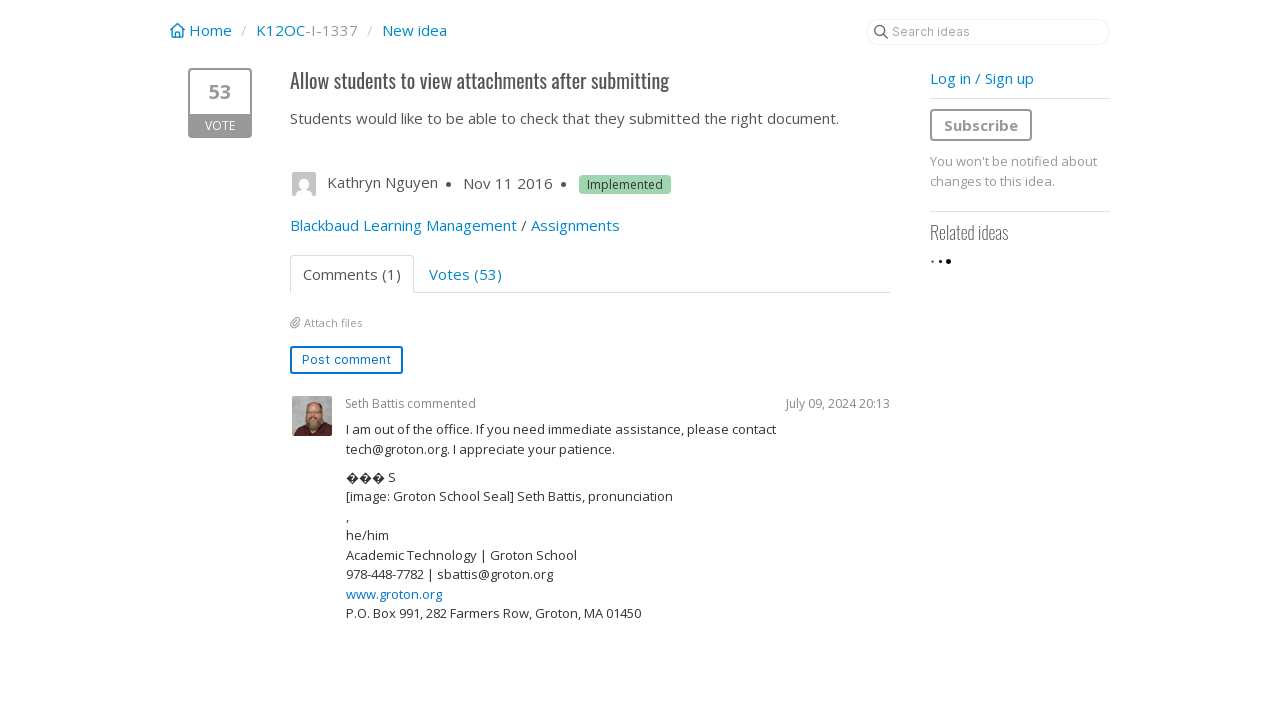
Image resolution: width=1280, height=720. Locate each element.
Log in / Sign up (982, 78)
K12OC (280, 30)
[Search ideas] (988, 32)
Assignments (575, 225)
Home (203, 30)
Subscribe (981, 125)
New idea (414, 30)
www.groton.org (394, 594)
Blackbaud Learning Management (403, 225)
